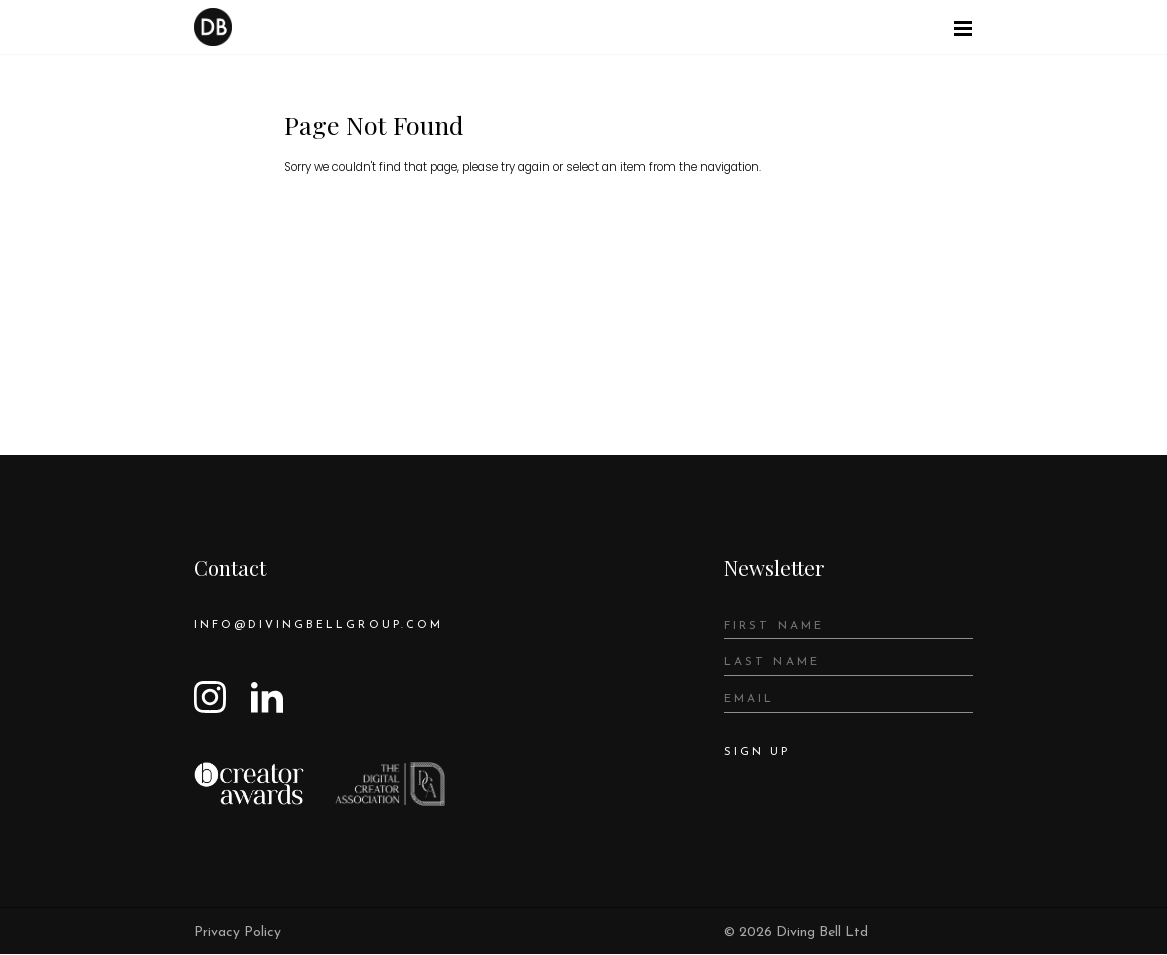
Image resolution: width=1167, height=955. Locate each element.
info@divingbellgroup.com (321, 626)
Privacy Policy (237, 933)
